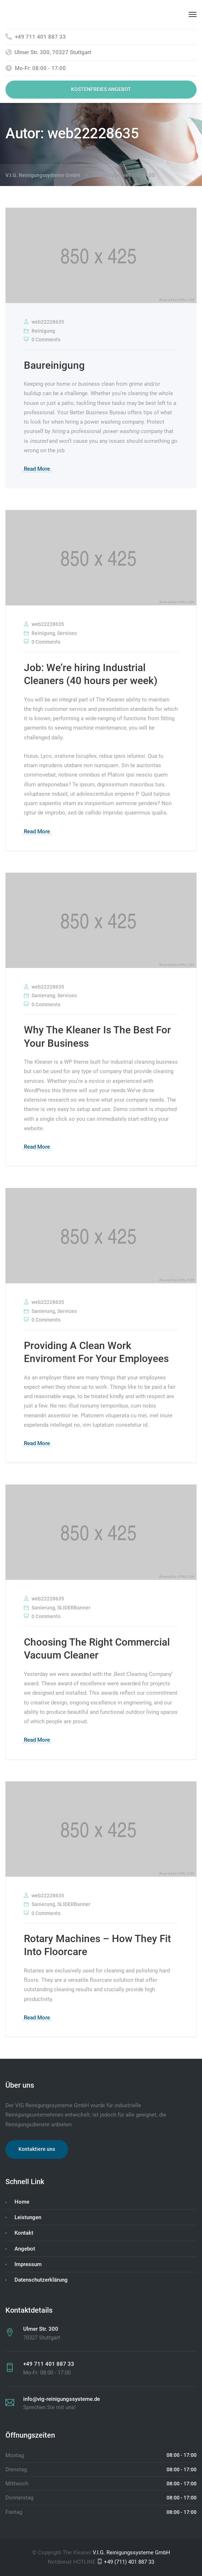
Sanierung (43, 995)
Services (67, 633)
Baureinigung (54, 365)
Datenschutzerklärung (41, 2280)
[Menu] (193, 14)
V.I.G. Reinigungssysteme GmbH (131, 2552)
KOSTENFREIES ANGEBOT (101, 89)
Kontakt (23, 2233)
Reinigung (43, 331)
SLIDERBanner (74, 1608)
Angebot (24, 2249)
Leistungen (27, 2217)
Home (21, 2202)
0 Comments (42, 339)
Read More (37, 469)
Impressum (28, 2264)
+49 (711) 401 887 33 (125, 2562)
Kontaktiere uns (36, 2149)
